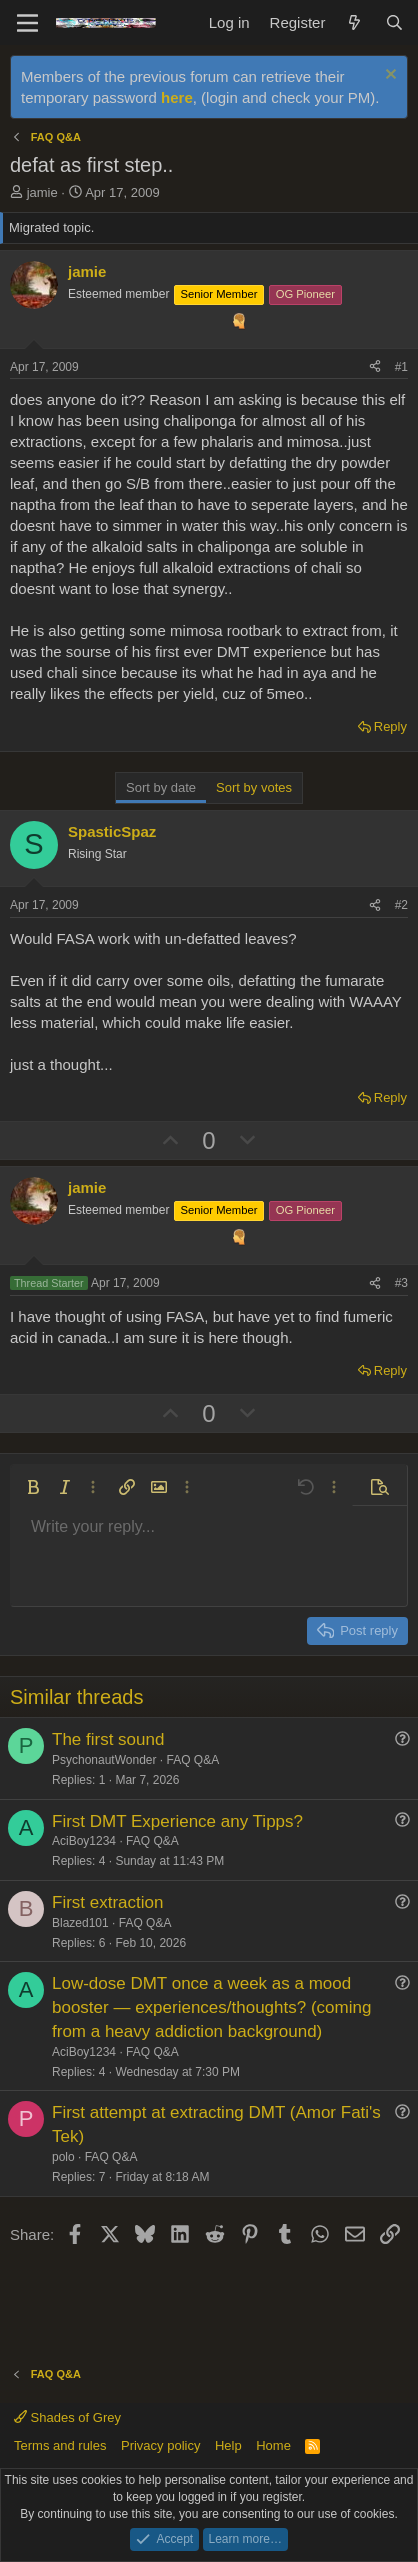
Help (228, 2445)
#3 (401, 1283)
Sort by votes (254, 787)
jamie (42, 192)
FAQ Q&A (193, 1760)
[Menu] (27, 23)
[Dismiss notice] (388, 76)
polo (63, 2157)
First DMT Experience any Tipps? (177, 1821)
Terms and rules (60, 2445)
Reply (390, 726)
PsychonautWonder (104, 1760)
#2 (401, 905)
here (177, 97)
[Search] (394, 22)
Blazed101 (80, 1923)
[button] (33, 1487)
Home (273, 2445)
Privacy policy (160, 2445)
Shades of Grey (67, 2417)
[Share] (375, 367)
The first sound (108, 1739)
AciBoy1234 (84, 1841)
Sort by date (161, 787)
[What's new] (354, 22)
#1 (401, 367)
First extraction (107, 1902)
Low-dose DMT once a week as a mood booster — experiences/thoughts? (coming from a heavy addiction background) (211, 2007)
